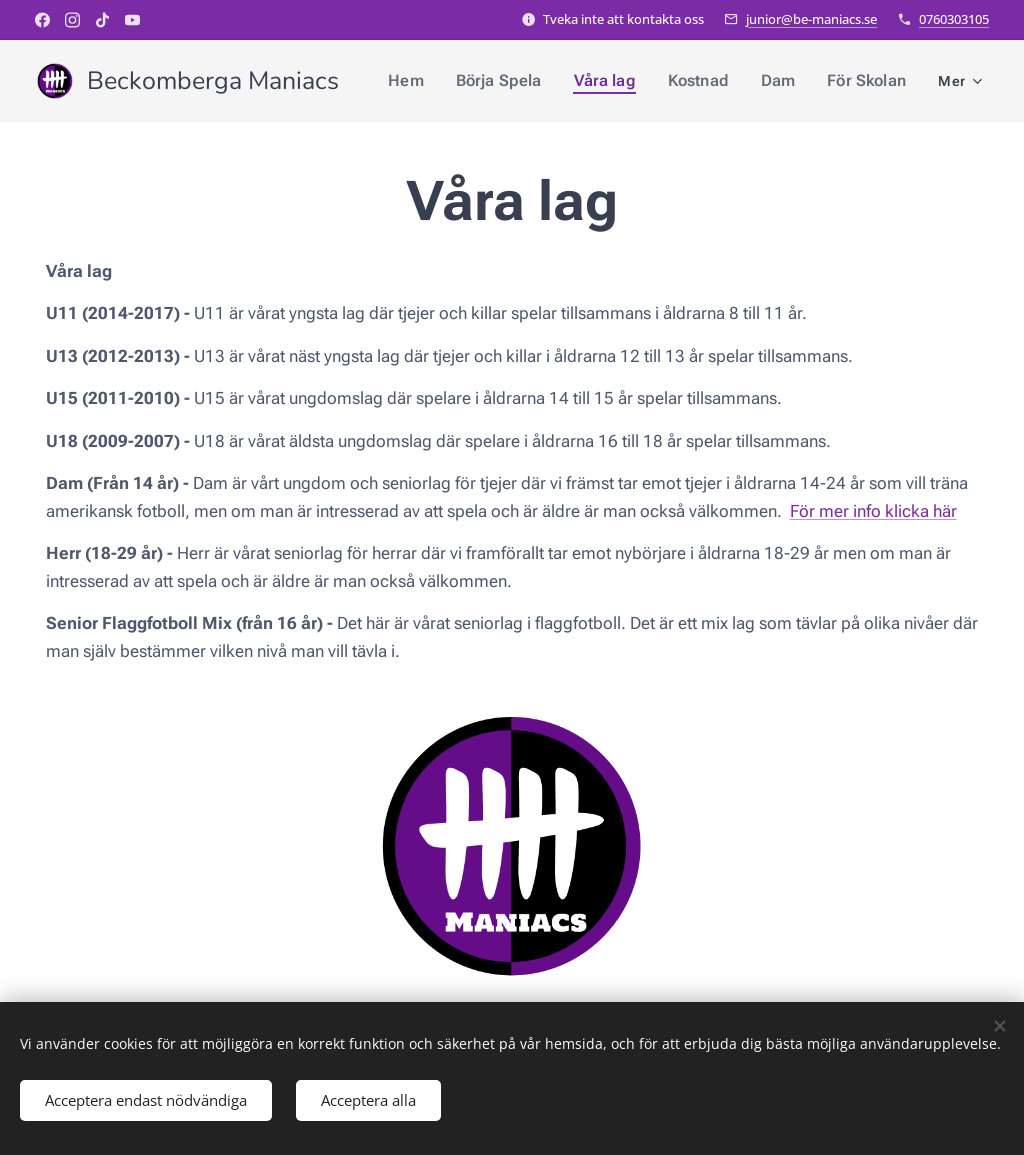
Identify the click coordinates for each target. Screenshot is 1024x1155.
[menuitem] (429, 81)
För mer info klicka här (873, 511)
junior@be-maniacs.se (811, 19)
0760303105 (954, 19)
